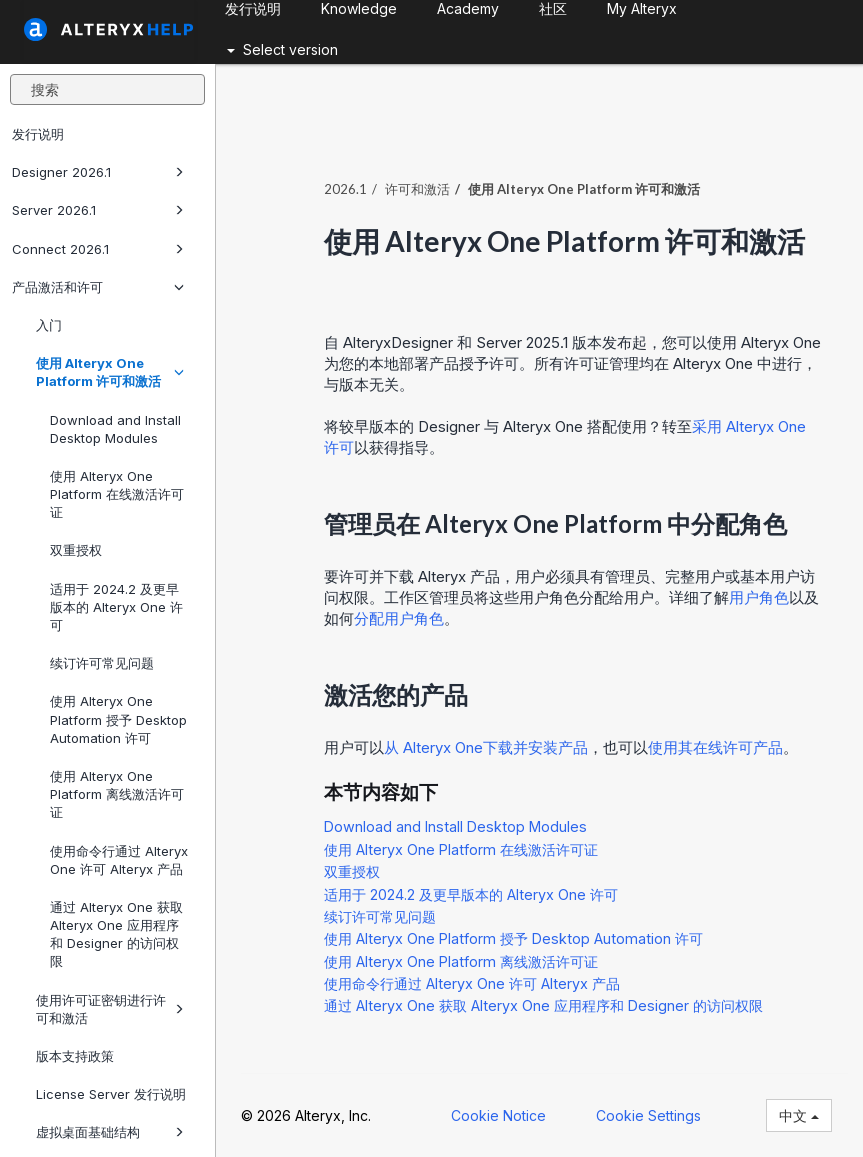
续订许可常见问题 (102, 663)
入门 (49, 325)
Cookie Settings (648, 1115)
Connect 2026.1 (98, 249)
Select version (282, 49)
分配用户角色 (399, 618)
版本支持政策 (75, 1056)
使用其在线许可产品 (715, 747)
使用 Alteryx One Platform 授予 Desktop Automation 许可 (118, 719)
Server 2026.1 (98, 210)
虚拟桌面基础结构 (110, 1132)
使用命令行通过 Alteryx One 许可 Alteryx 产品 (119, 860)
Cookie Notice (498, 1115)
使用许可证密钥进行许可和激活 (110, 1009)
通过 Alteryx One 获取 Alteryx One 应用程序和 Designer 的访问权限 (116, 934)
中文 (799, 1115)
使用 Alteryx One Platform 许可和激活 (110, 372)
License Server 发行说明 (111, 1094)
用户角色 (759, 597)
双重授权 (76, 550)
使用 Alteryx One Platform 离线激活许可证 (117, 794)
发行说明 (38, 134)
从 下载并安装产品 (486, 747)
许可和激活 (417, 189)
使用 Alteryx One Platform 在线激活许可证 (117, 494)
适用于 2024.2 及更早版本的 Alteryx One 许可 (116, 607)
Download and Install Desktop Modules (115, 429)
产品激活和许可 (98, 287)
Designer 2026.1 (98, 172)
